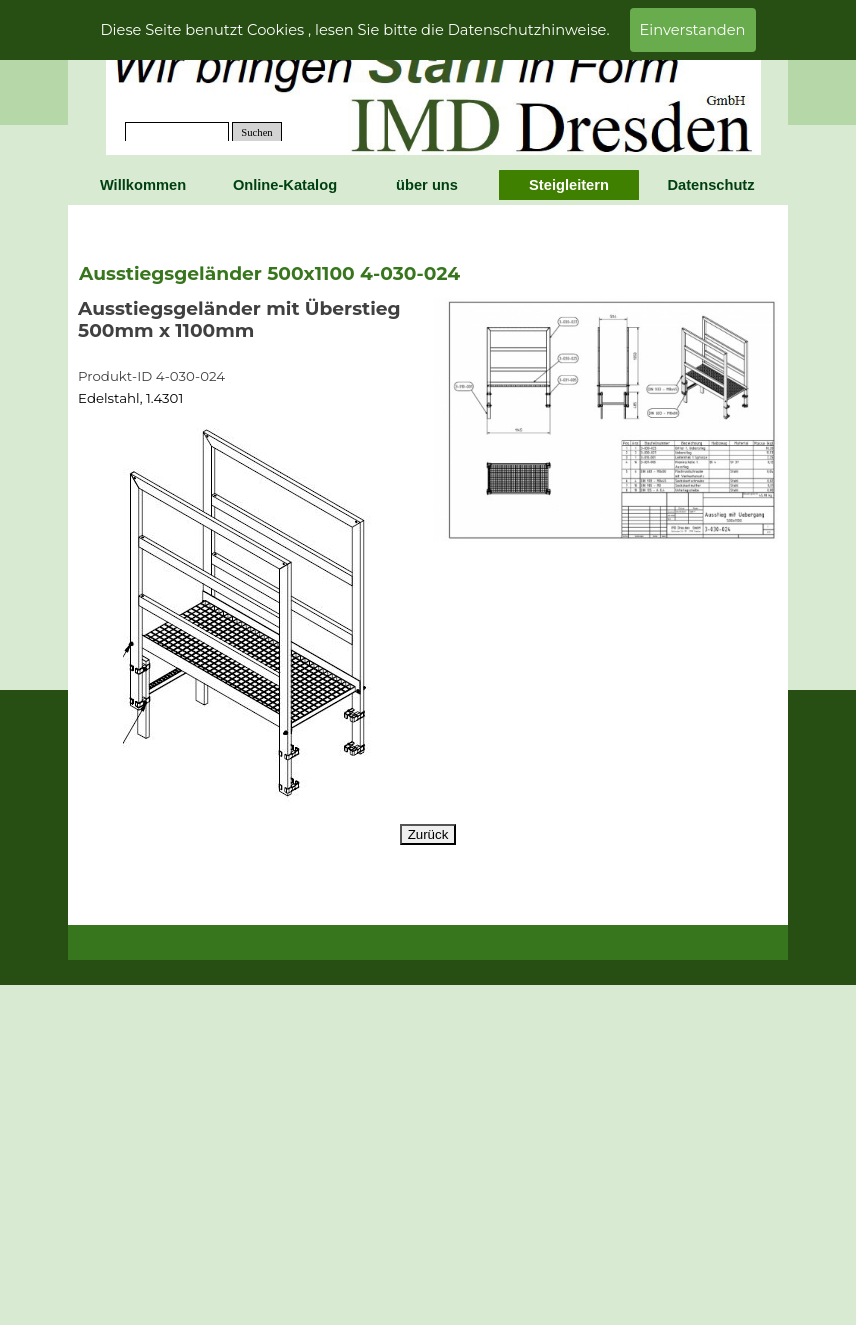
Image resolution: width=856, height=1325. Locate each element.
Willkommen (143, 185)
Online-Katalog (285, 185)
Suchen (256, 132)
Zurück (428, 834)
